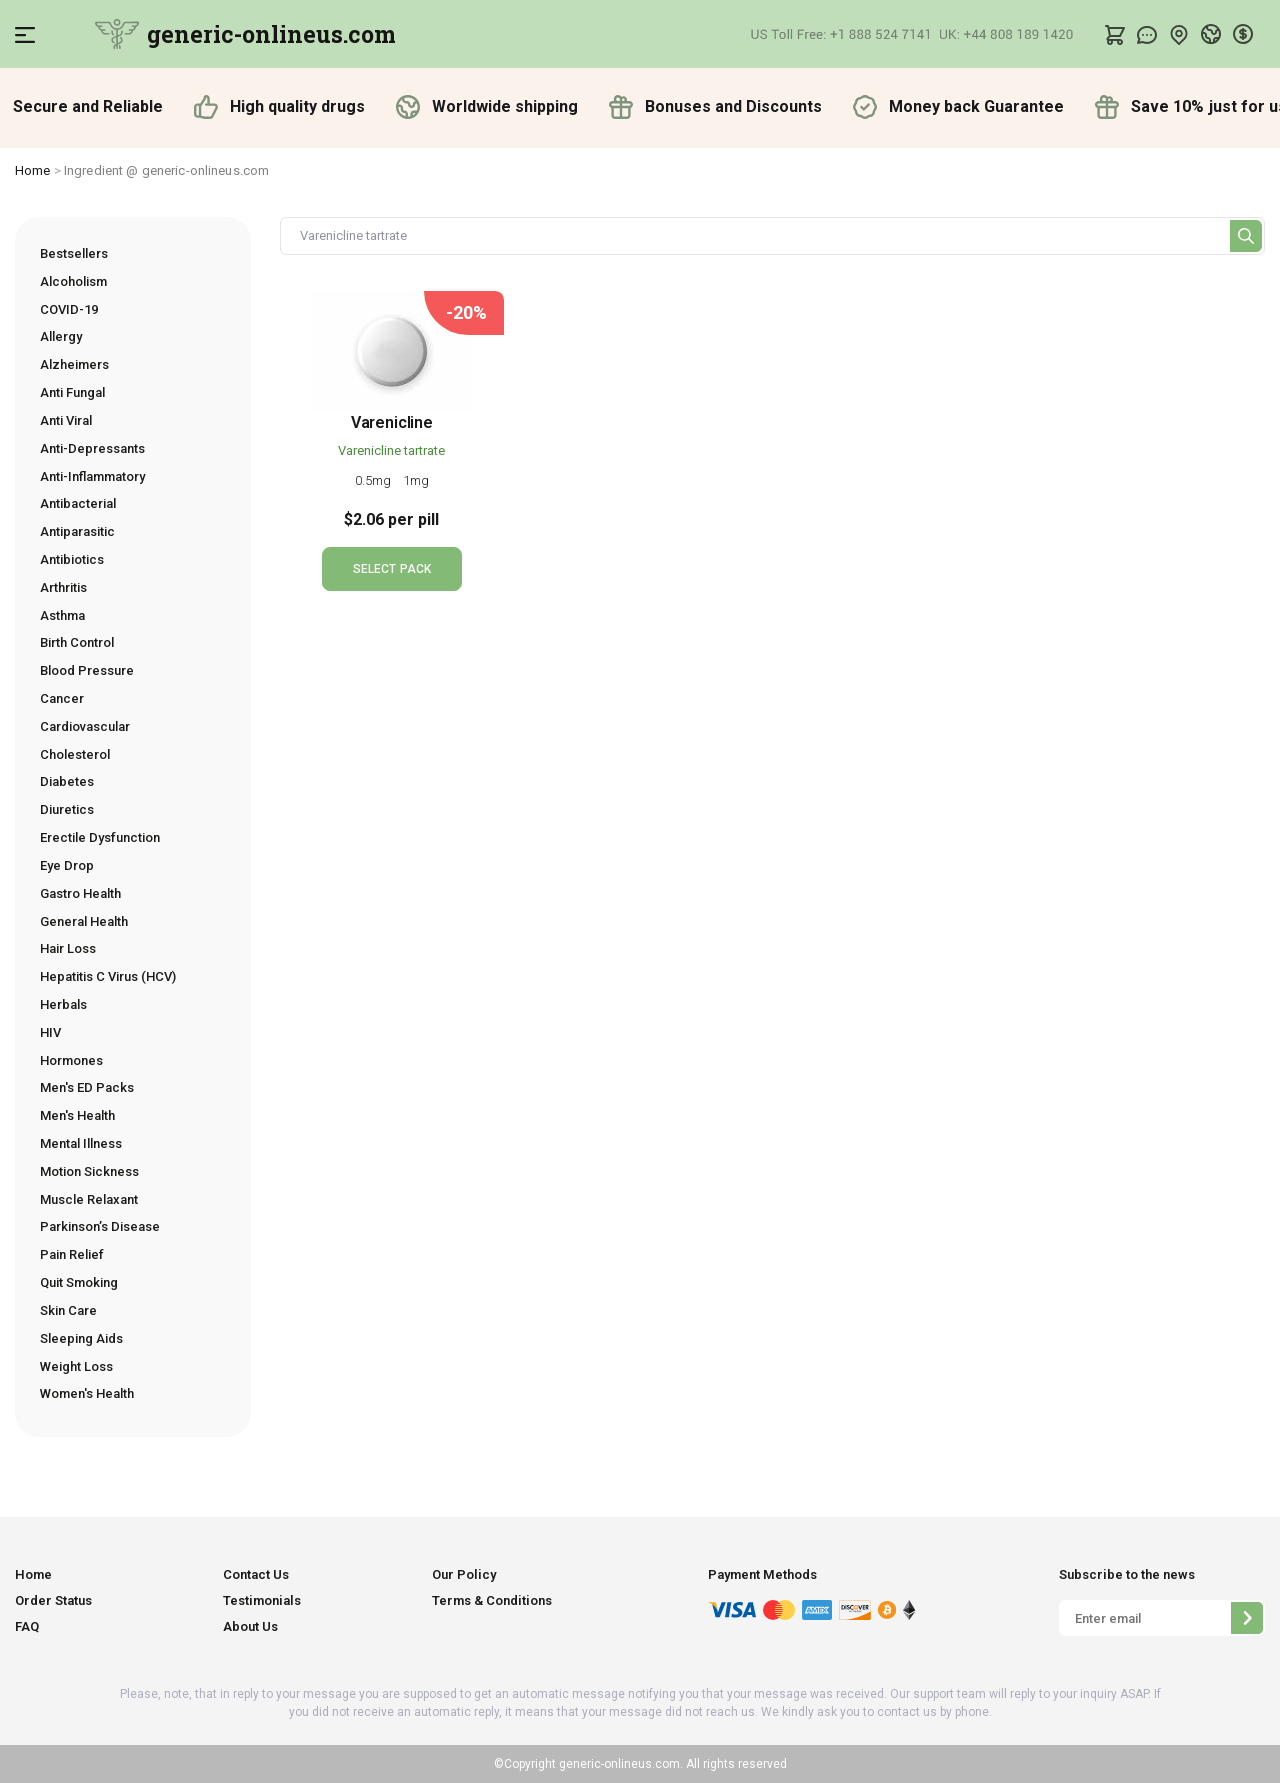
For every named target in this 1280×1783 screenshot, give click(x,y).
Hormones (71, 1060)
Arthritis (63, 587)
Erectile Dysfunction (100, 837)
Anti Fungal (72, 392)
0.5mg (375, 480)
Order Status (53, 1600)
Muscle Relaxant (89, 1199)
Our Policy (464, 1574)
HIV (50, 1032)
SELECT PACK (392, 569)
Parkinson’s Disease (100, 1226)
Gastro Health (80, 893)
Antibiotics (72, 559)
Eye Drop (67, 865)
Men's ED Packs (87, 1087)
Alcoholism (73, 281)
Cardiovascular (85, 726)
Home (33, 170)
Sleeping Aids (81, 1338)
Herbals (63, 1004)
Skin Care (68, 1310)
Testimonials (262, 1600)
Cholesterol (75, 754)
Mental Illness (81, 1143)
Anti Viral (66, 420)
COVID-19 (69, 309)
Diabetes (67, 781)
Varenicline (392, 422)
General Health (84, 921)
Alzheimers (74, 364)
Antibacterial (78, 503)
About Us (250, 1626)
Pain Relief (72, 1254)
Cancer (62, 698)
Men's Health (77, 1115)
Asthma (62, 615)
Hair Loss (68, 948)
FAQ (27, 1626)
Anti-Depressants (92, 448)
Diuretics (67, 809)
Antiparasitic (77, 531)
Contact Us (256, 1574)
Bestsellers (74, 253)
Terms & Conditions (492, 1600)
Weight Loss (76, 1366)
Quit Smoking (79, 1282)
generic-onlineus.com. (619, 1764)
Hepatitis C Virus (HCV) (108, 976)
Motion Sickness (89, 1171)
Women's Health (87, 1393)
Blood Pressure (87, 670)
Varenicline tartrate (391, 450)
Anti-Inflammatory (92, 476)
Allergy (61, 336)
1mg (416, 480)
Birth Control (77, 642)
